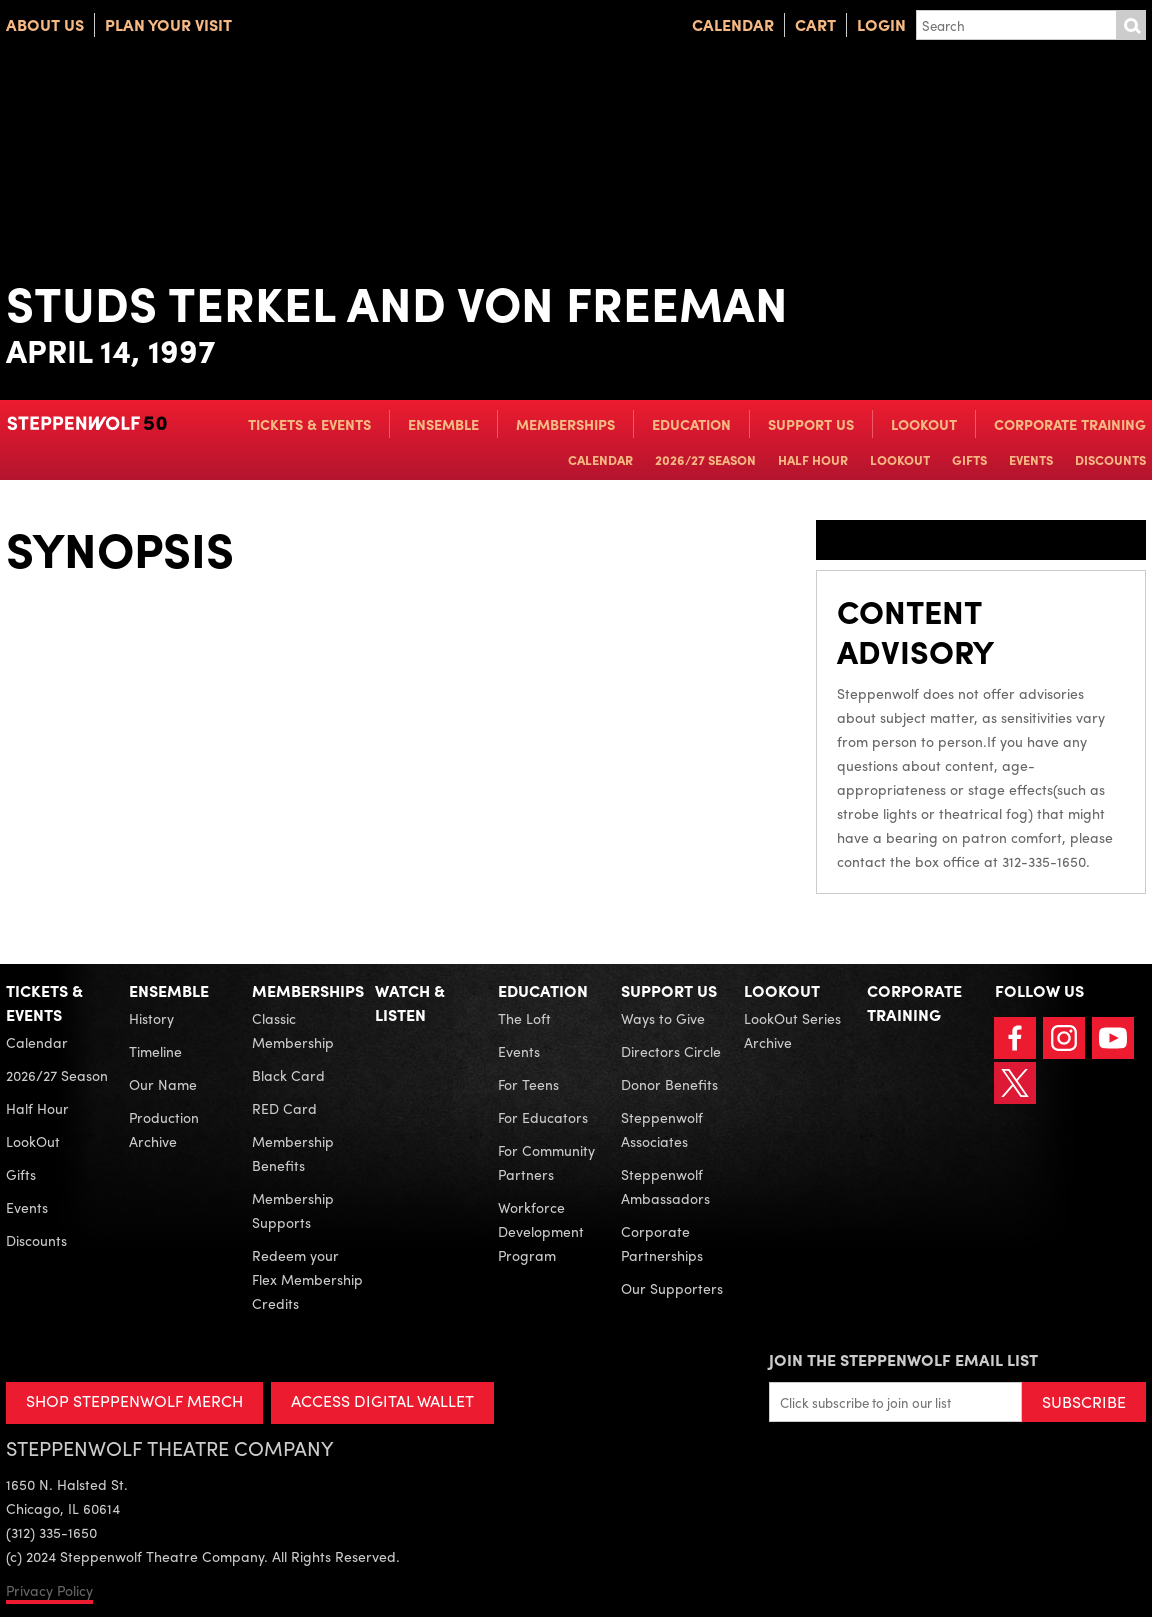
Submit (1131, 25)
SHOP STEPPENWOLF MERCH (134, 1400)
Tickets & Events (309, 424)
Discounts (1110, 459)
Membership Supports (293, 1210)
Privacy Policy (49, 1590)
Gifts (969, 459)
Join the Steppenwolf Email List (903, 1359)
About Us (45, 24)
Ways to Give (663, 1018)
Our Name (163, 1084)
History (151, 1018)
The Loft (524, 1018)
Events (1031, 459)
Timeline (155, 1051)
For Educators (543, 1117)
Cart (815, 24)
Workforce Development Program (541, 1231)
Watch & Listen (410, 1002)
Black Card (288, 1075)
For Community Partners (546, 1162)
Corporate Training (1070, 424)
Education (691, 424)
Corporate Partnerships (662, 1243)
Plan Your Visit (168, 24)
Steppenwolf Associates (662, 1129)
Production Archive (164, 1129)
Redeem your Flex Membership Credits (307, 1279)
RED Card (284, 1108)
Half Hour (813, 459)
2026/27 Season (705, 459)
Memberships (565, 424)
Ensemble (443, 424)
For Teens (528, 1084)
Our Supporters (672, 1288)
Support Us (811, 424)
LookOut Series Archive (792, 1030)
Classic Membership (293, 1030)
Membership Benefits (293, 1153)
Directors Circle (671, 1051)
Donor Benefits (669, 1084)
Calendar (733, 24)
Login (881, 24)
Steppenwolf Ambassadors (665, 1186)
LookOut (924, 424)
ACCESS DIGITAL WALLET (382, 1400)
